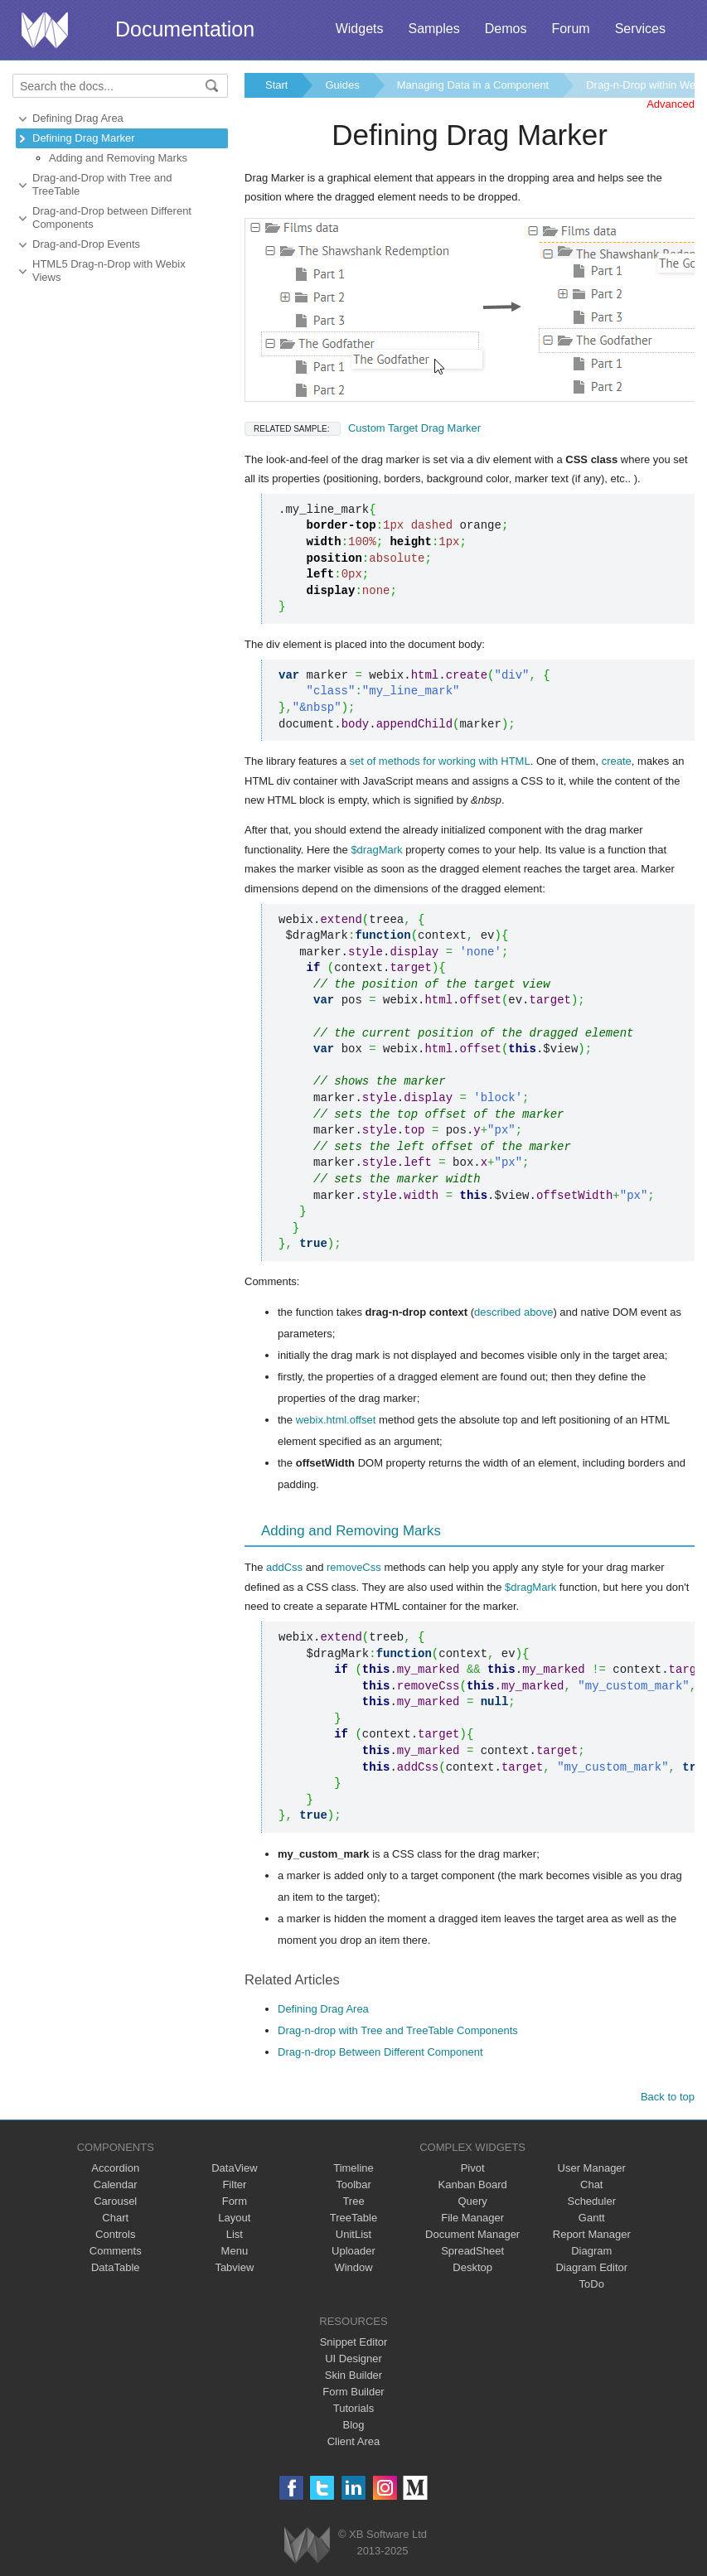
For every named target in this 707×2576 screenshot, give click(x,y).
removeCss (354, 1567)
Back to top (668, 2096)
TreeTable (353, 2217)
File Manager (472, 2217)
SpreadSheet (472, 2251)
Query (472, 2201)
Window (353, 2267)
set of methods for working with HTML (439, 761)
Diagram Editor (591, 2267)
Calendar (116, 2184)
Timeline (353, 2168)
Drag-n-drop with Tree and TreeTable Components (398, 2030)
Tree (353, 2201)
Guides (342, 85)
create (617, 761)
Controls (115, 2234)
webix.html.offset (336, 1420)
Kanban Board (472, 2184)
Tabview (234, 2267)
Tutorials (353, 2408)
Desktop (472, 2267)
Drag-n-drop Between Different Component (380, 2052)
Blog (353, 2425)
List (234, 2234)
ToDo (591, 2284)
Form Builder (353, 2391)
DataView (234, 2168)
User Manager (592, 2168)
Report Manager (592, 2234)
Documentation (184, 29)
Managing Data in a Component (473, 85)
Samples (433, 29)
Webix (307, 2545)
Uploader (353, 2251)
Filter (234, 2184)
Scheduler (591, 2201)
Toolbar (353, 2184)
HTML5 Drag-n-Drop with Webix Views (109, 270)
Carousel (115, 2201)
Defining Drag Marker (83, 138)
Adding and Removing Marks (118, 158)
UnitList (353, 2234)
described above (513, 1312)
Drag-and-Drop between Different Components (111, 217)
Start (276, 85)
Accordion (115, 2168)
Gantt (592, 2217)
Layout (234, 2217)
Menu (235, 2251)
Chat (591, 2184)
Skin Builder (353, 2375)
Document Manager (472, 2234)
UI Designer (353, 2358)
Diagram (591, 2251)
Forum (570, 29)
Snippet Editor (354, 2342)
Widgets (360, 29)
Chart (115, 2217)
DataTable (115, 2267)
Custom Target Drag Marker (363, 428)
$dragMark (376, 849)
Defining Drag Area (77, 118)
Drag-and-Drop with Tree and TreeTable (102, 184)
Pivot (473, 2168)
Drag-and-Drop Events (86, 244)
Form (234, 2201)
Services (640, 29)
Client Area (353, 2441)
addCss (284, 1567)
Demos (506, 29)
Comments (116, 2251)
